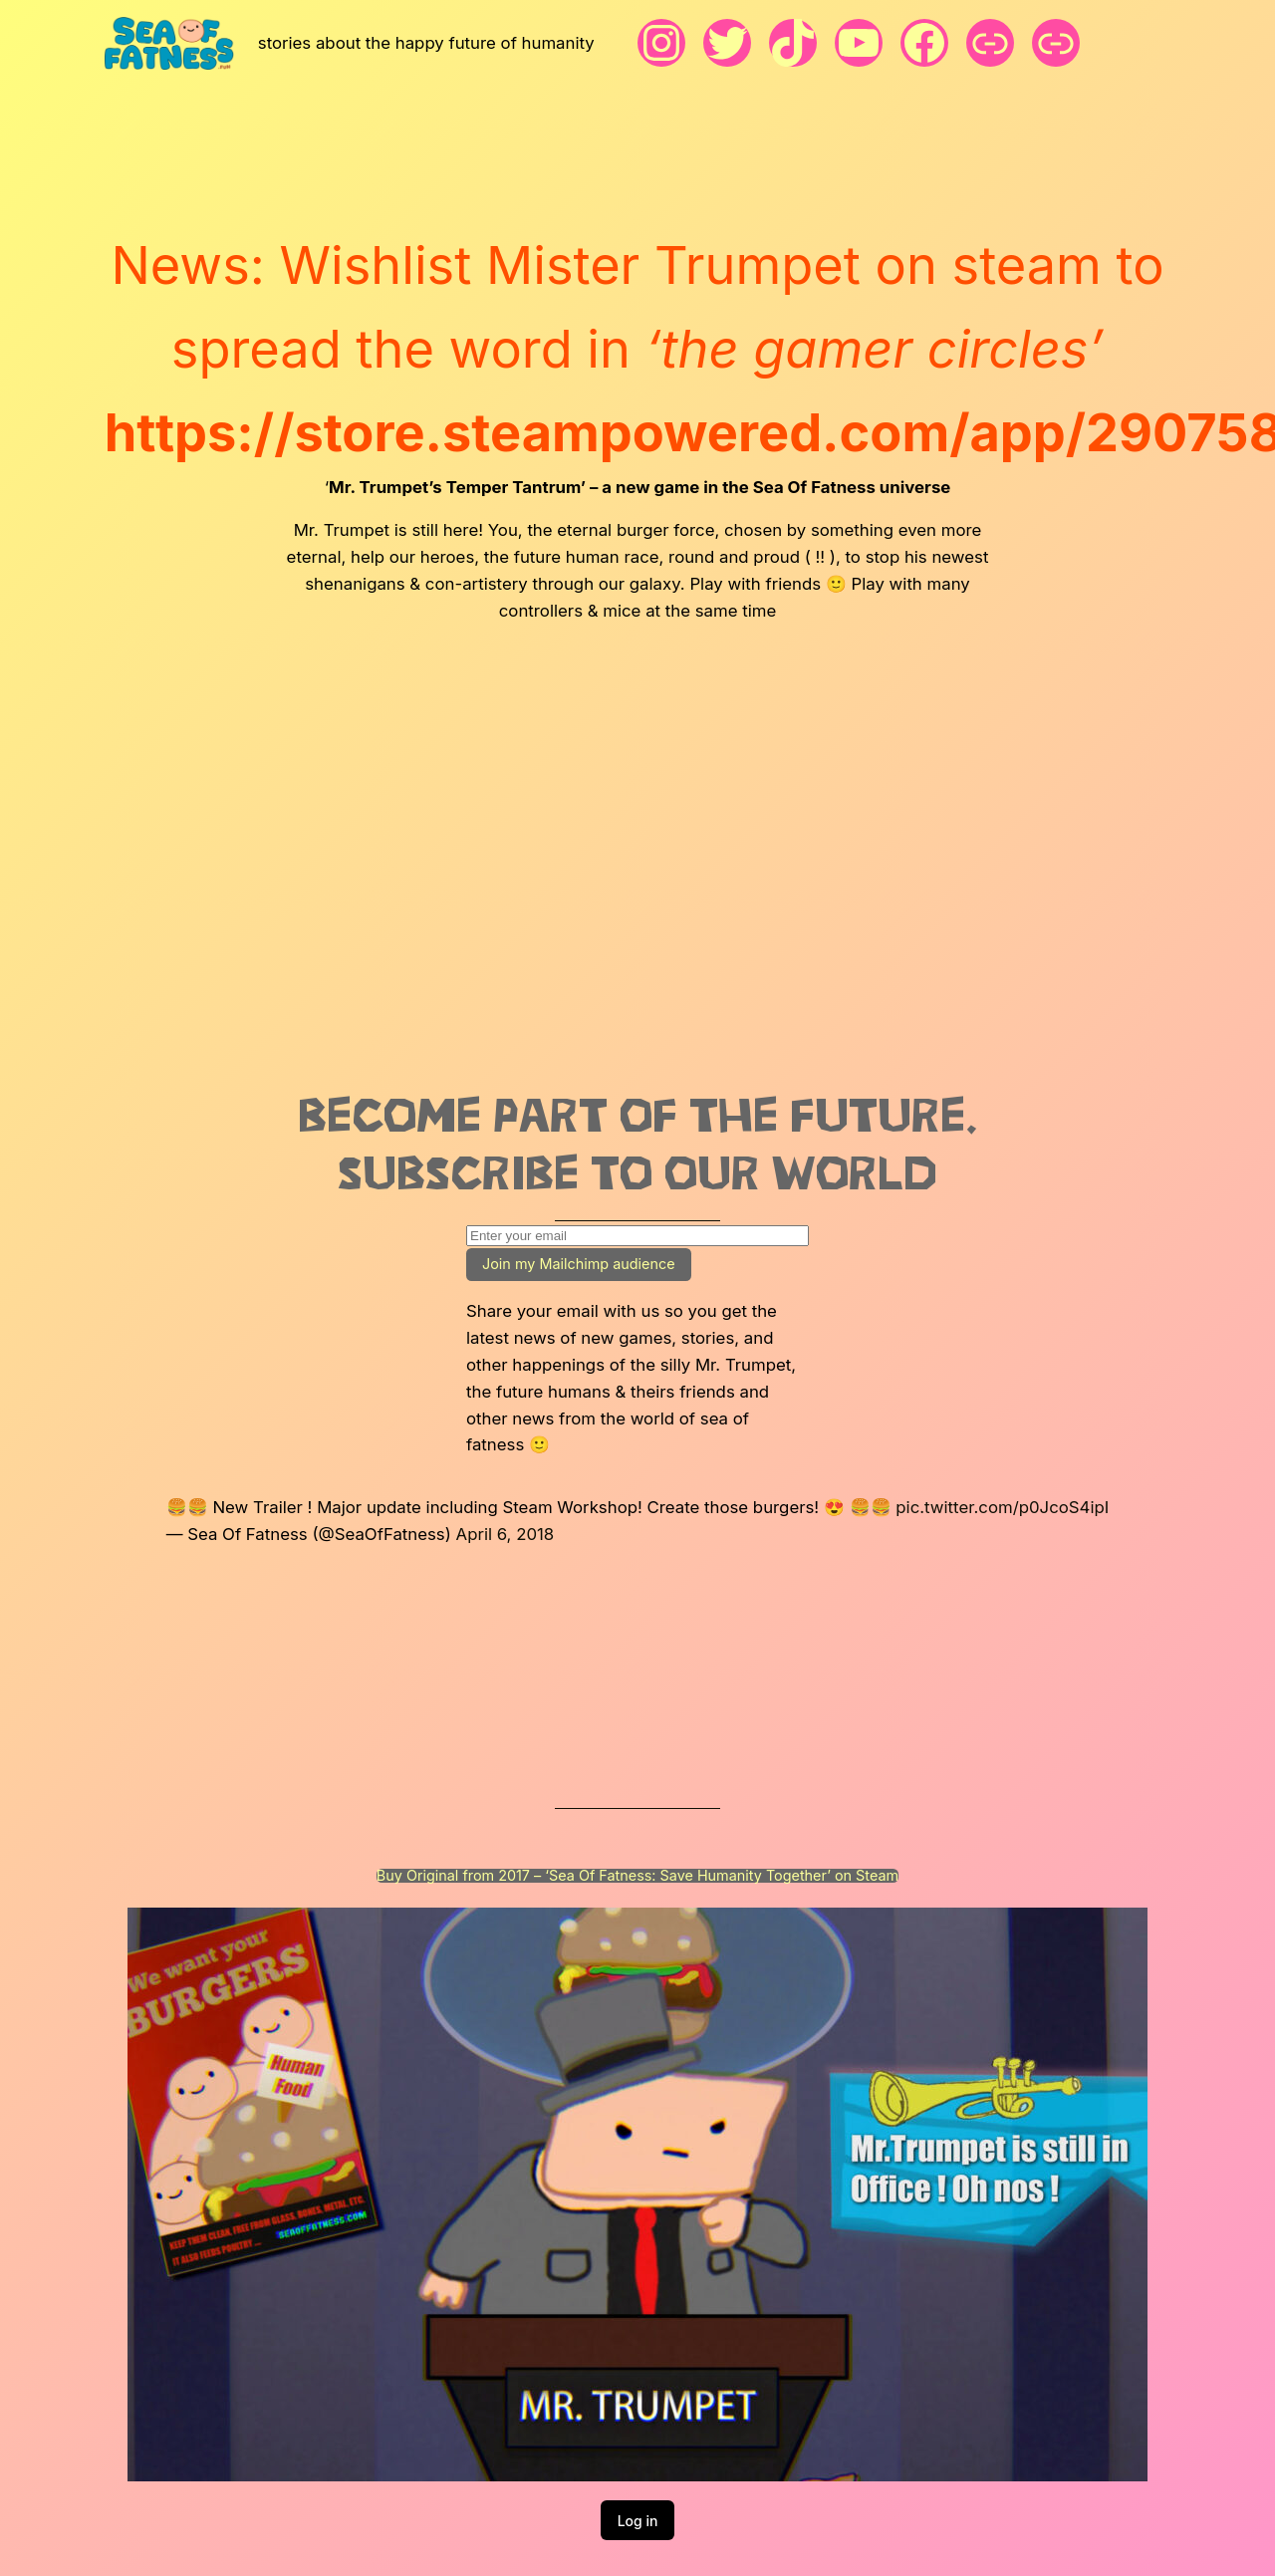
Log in (638, 2520)
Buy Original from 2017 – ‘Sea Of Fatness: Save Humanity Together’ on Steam (637, 1876)
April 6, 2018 (505, 1534)
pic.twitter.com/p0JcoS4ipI (1002, 1507)
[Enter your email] (637, 1235)
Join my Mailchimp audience (578, 1263)
